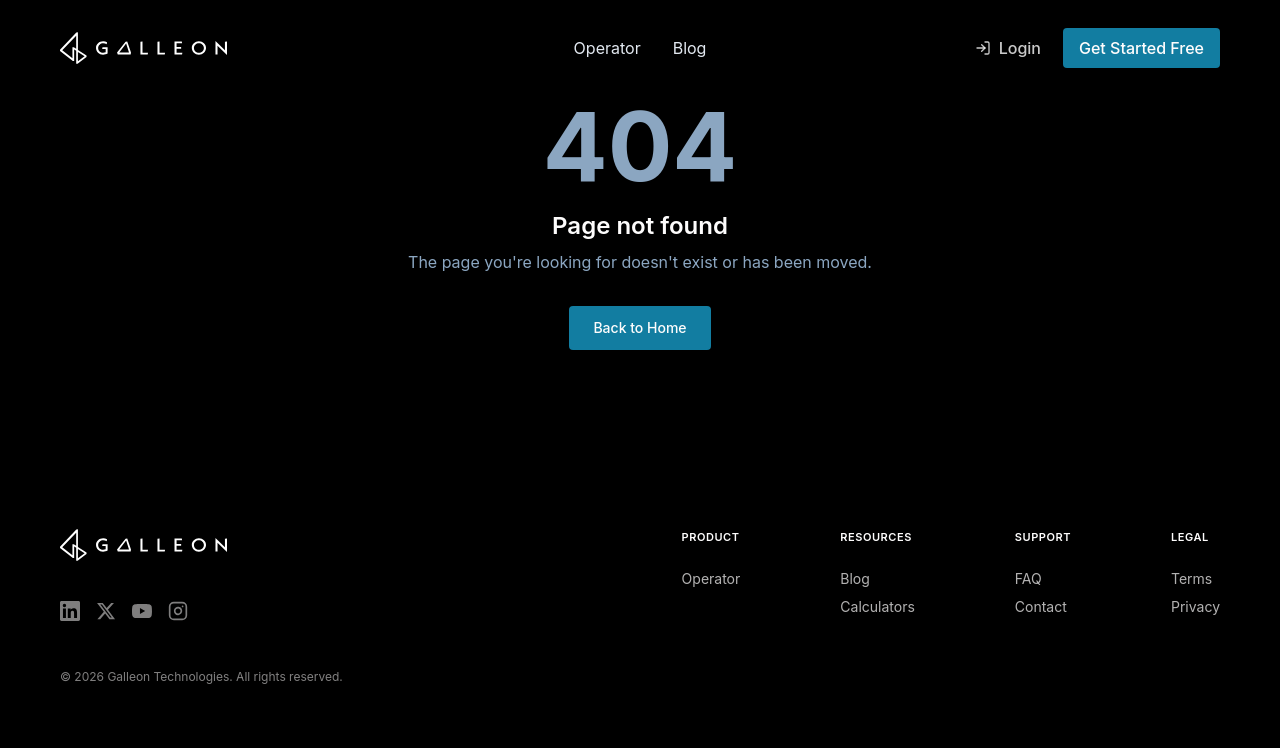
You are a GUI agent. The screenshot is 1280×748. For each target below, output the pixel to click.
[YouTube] (142, 611)
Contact (1041, 606)
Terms (1191, 578)
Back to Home (639, 327)
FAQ (1028, 578)
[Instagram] (178, 611)
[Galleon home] (309, 48)
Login (1008, 48)
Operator (607, 48)
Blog (690, 48)
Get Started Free (1141, 48)
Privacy (1195, 606)
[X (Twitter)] (106, 611)
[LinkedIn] (70, 611)
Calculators (877, 606)
